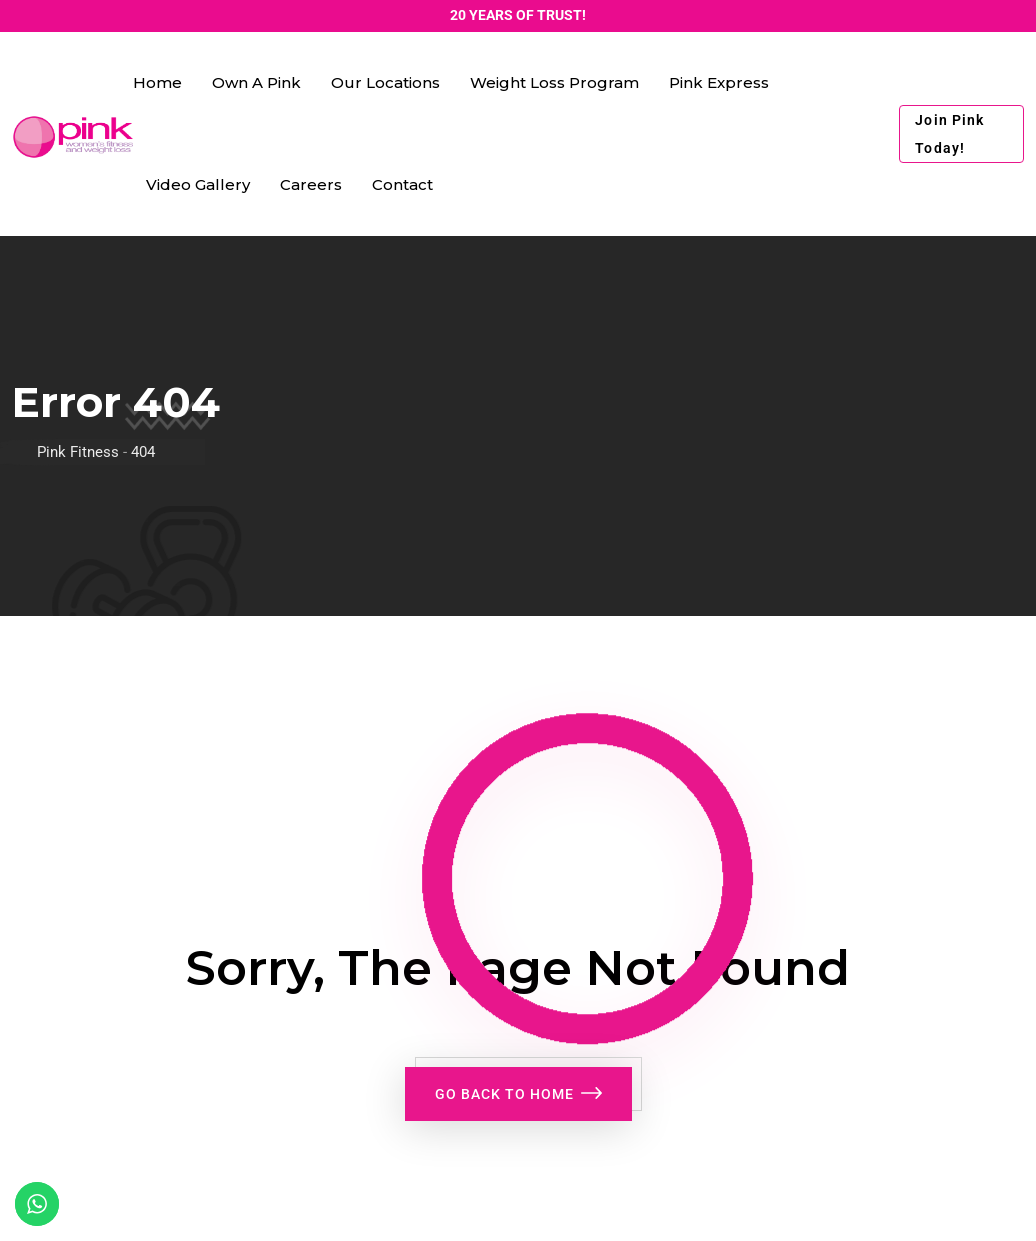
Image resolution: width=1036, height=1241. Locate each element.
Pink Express (719, 82)
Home (157, 82)
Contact (402, 184)
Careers (311, 184)
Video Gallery (198, 184)
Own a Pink (256, 82)
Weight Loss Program (554, 82)
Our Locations (385, 82)
